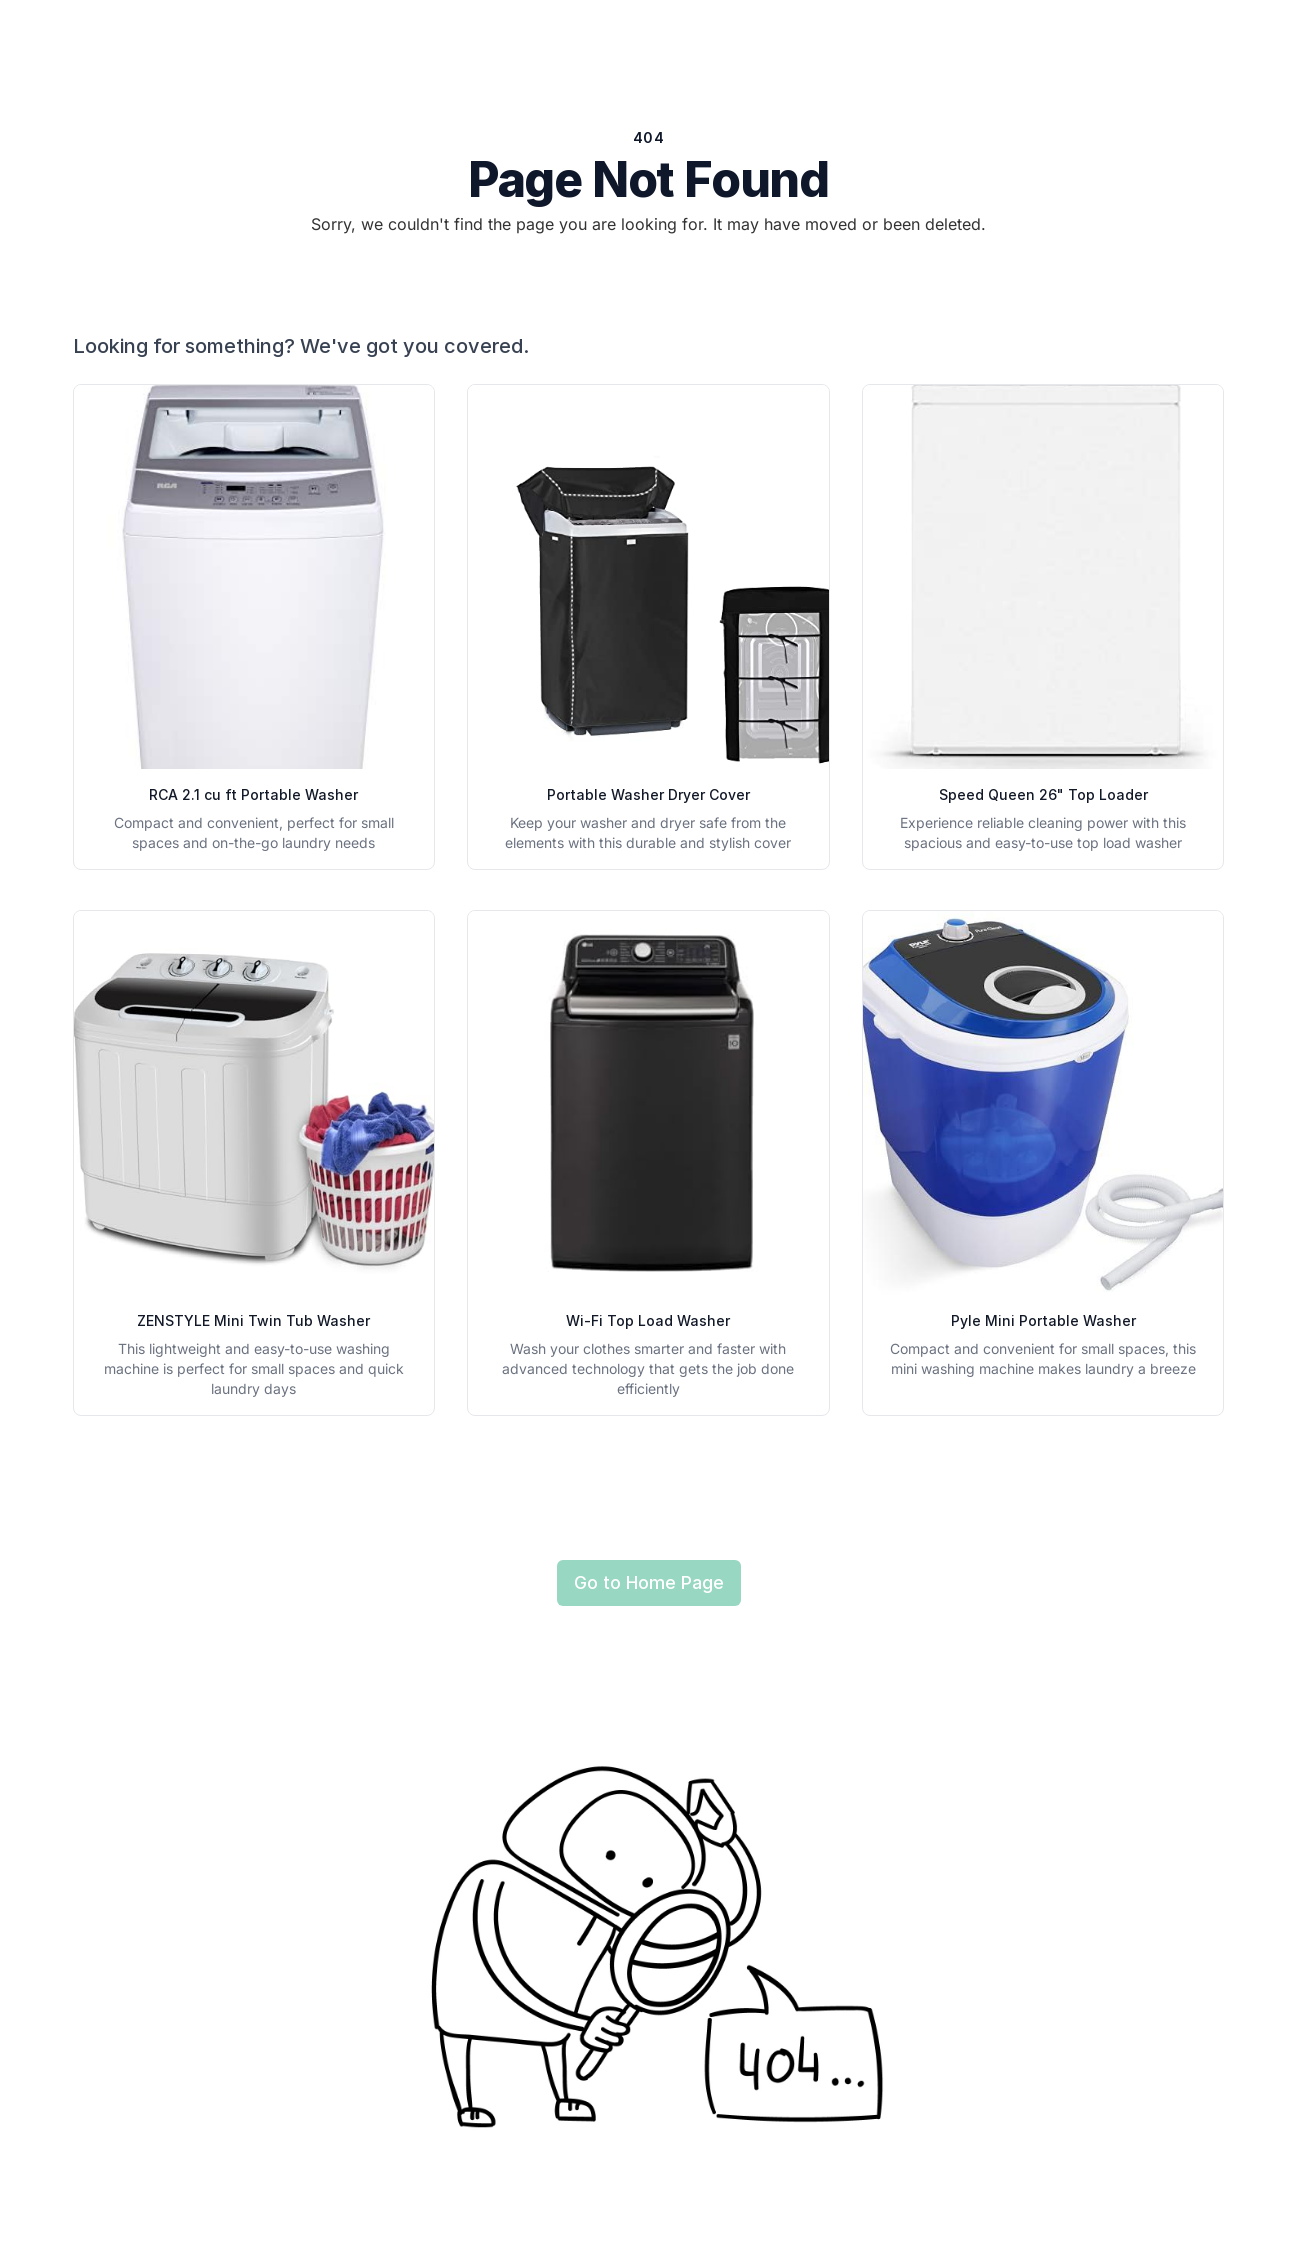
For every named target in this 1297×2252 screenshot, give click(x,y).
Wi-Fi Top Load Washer (648, 1320)
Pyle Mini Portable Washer (1043, 1320)
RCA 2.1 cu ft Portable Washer (253, 794)
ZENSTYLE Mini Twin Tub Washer (253, 1320)
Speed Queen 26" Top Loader (1043, 794)
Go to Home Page (649, 1582)
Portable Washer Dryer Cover (648, 794)
